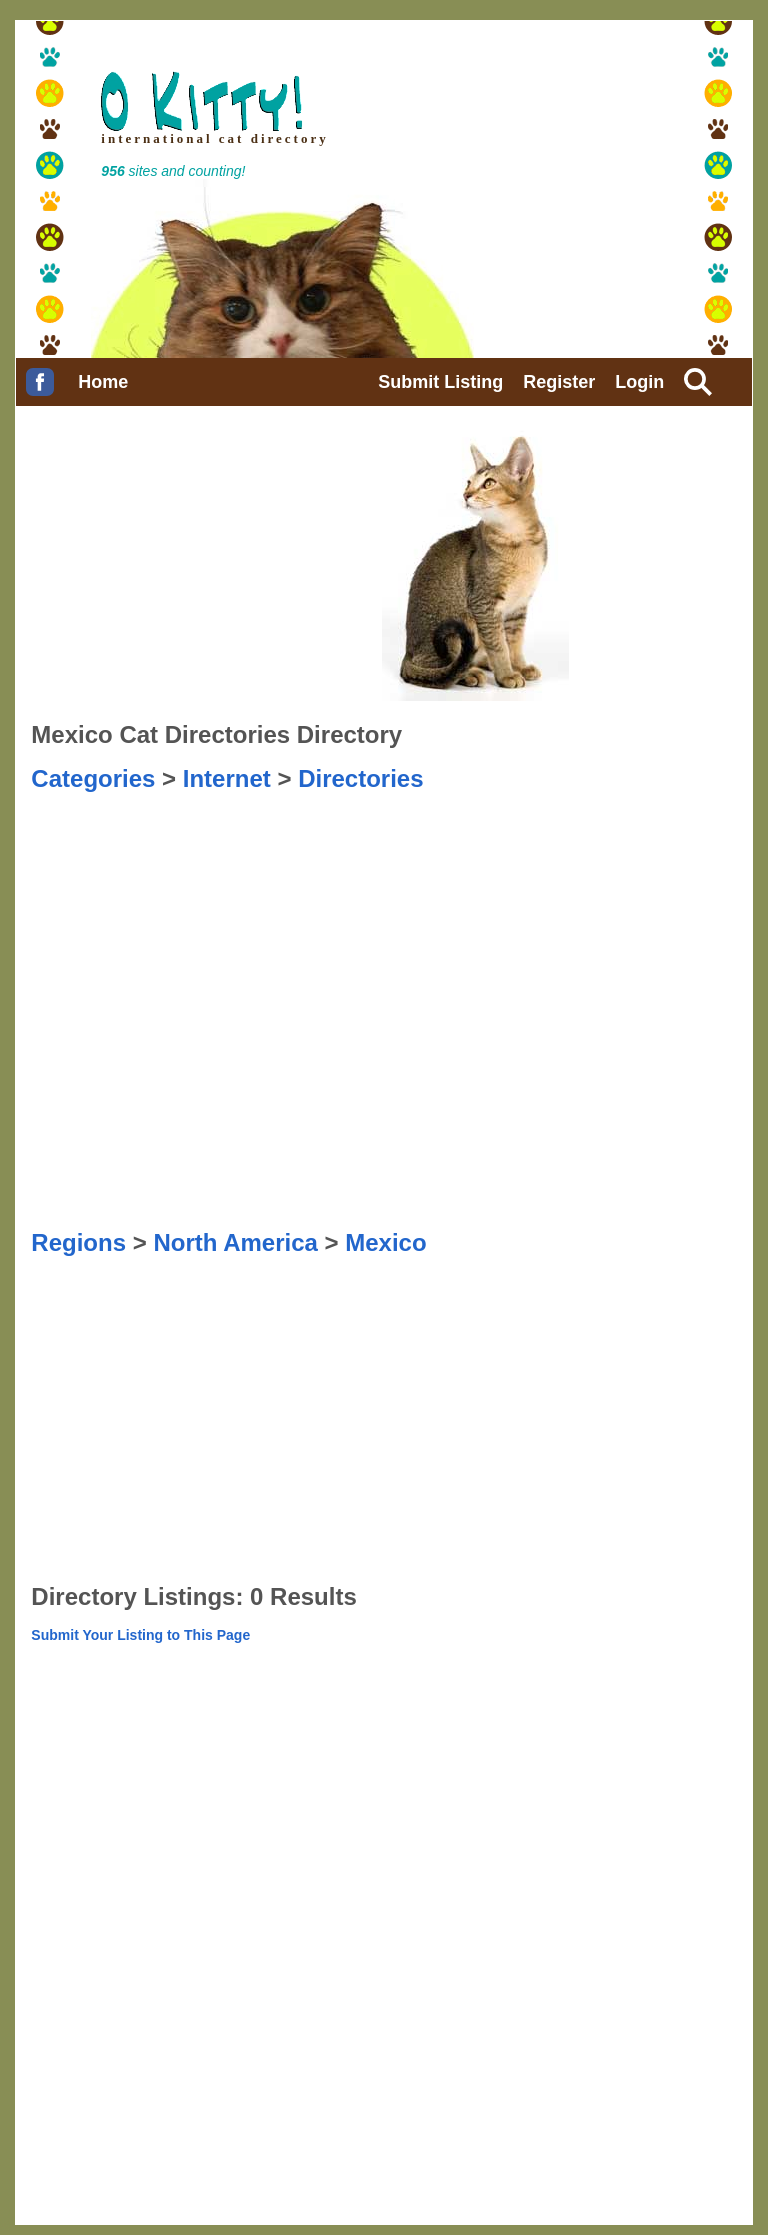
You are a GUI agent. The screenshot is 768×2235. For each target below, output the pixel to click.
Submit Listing (440, 382)
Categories (93, 778)
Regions (78, 1242)
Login (639, 382)
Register (559, 382)
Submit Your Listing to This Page (140, 1635)
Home (103, 382)
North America (235, 1242)
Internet (227, 778)
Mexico (385, 1242)
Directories (360, 778)
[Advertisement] (131, 843)
